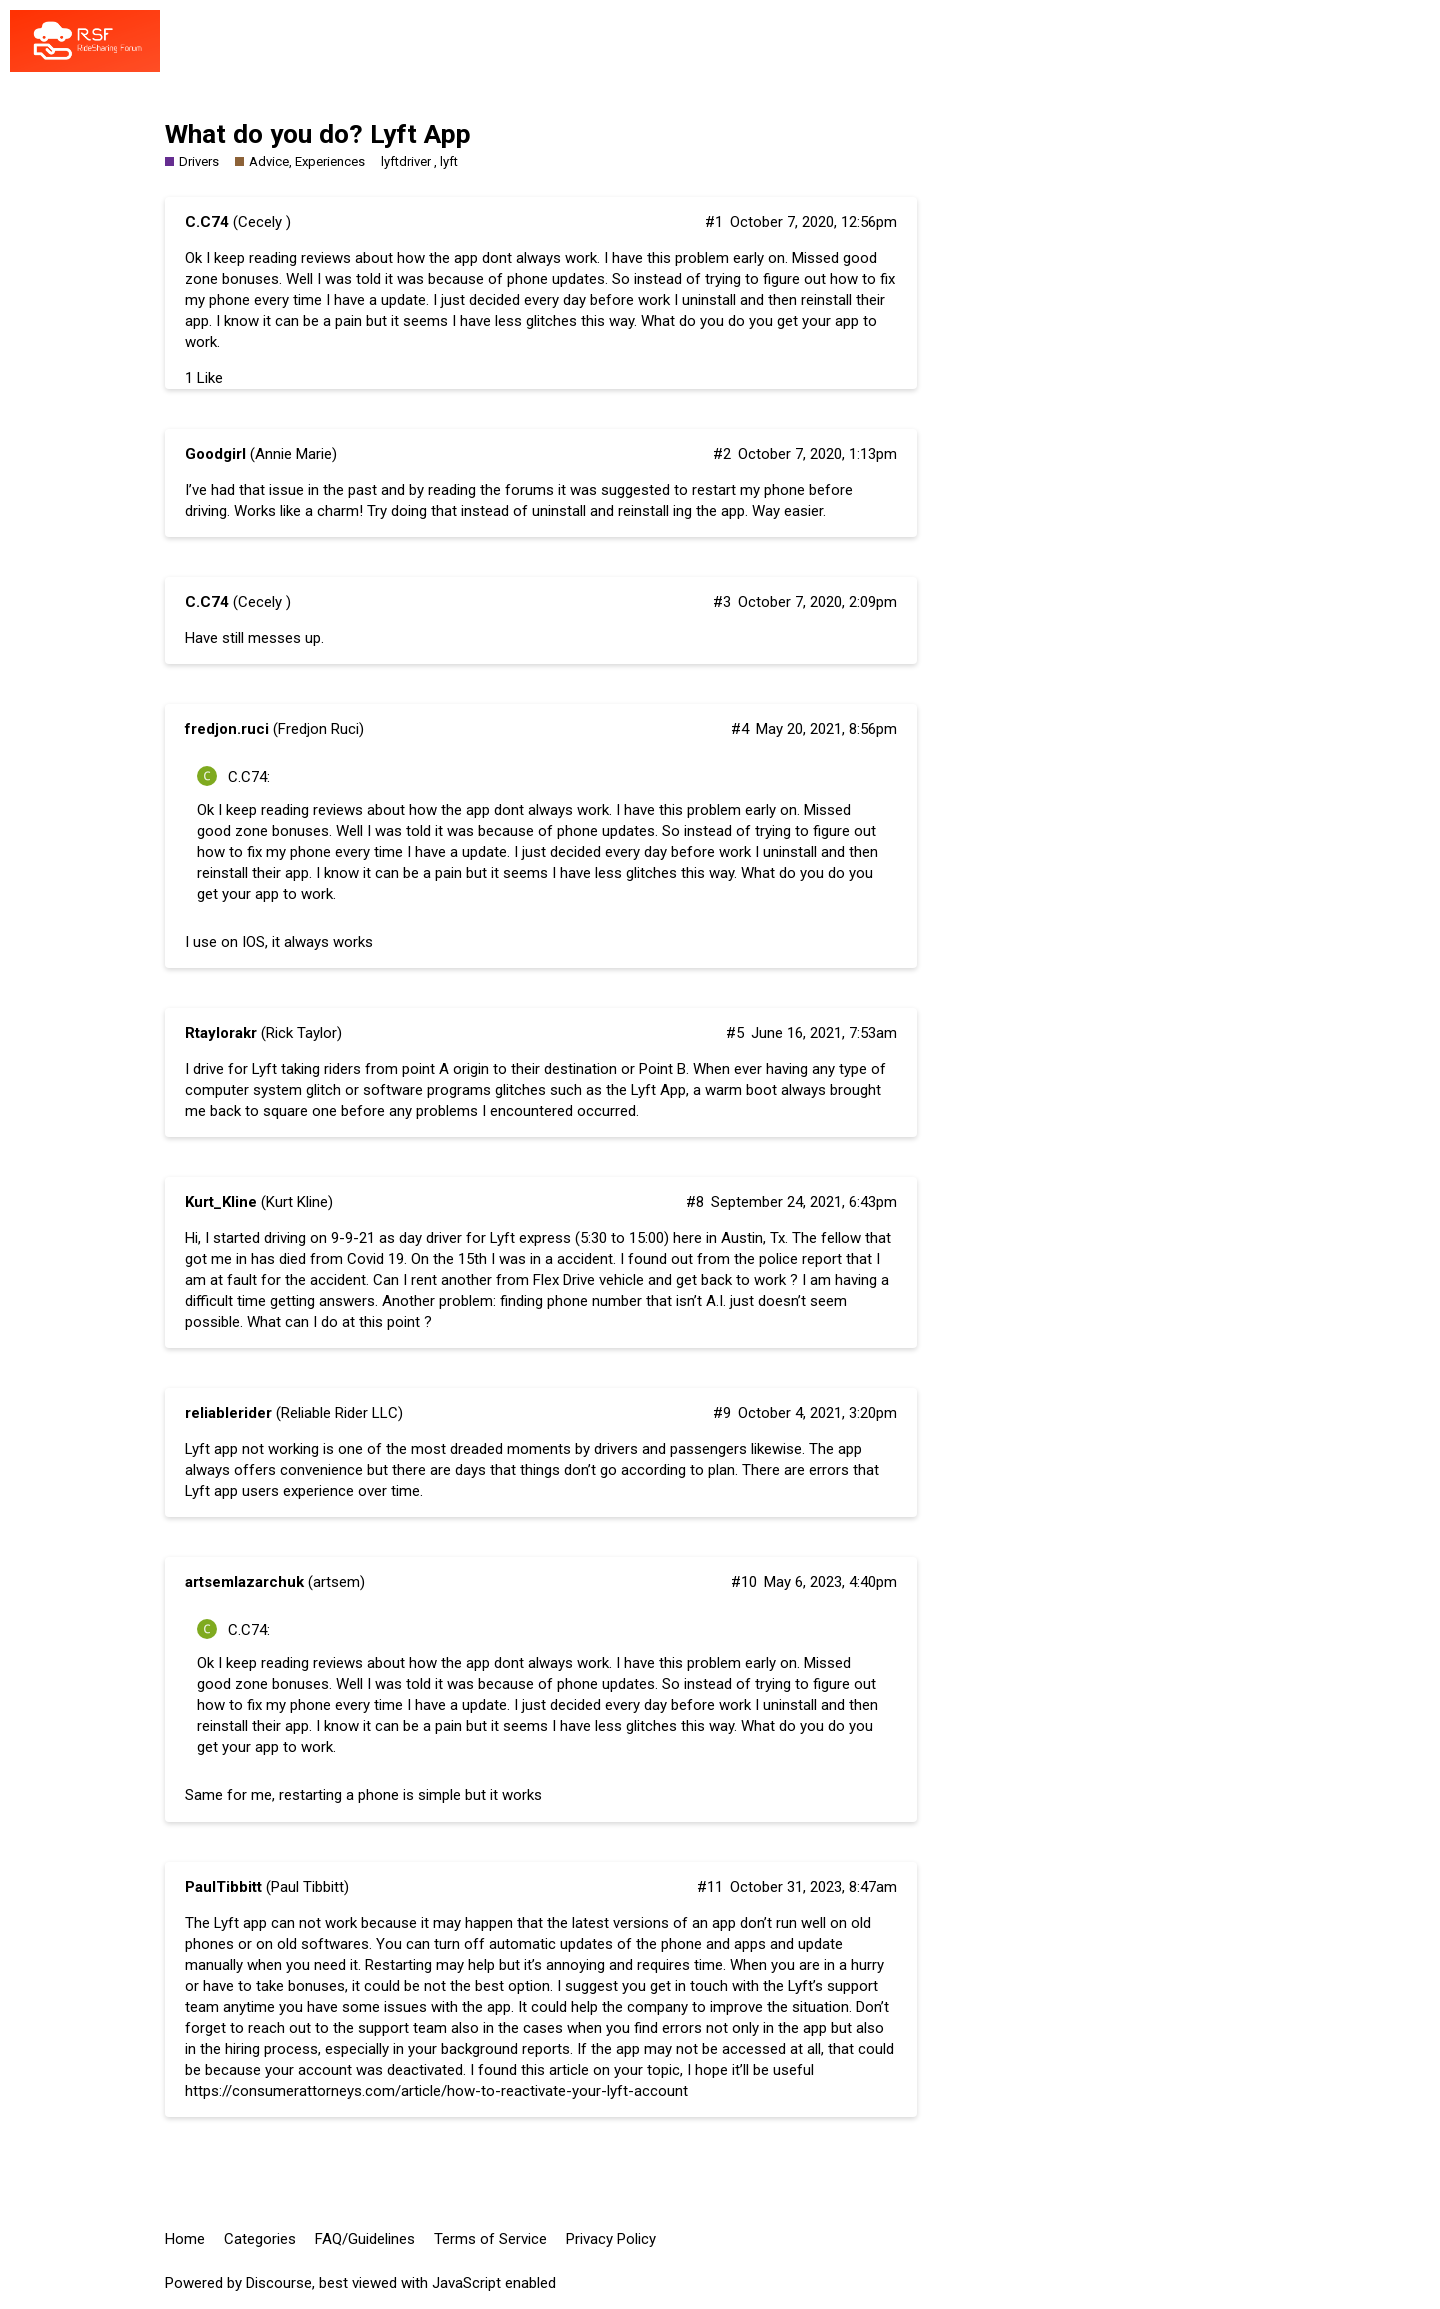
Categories (260, 2239)
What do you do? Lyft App (318, 134)
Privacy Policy (611, 2239)
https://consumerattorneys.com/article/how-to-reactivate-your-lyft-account (436, 2091)
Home (185, 2239)
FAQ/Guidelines (365, 2239)
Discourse (279, 2283)
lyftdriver (406, 161)
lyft (449, 161)
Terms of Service (490, 2239)
